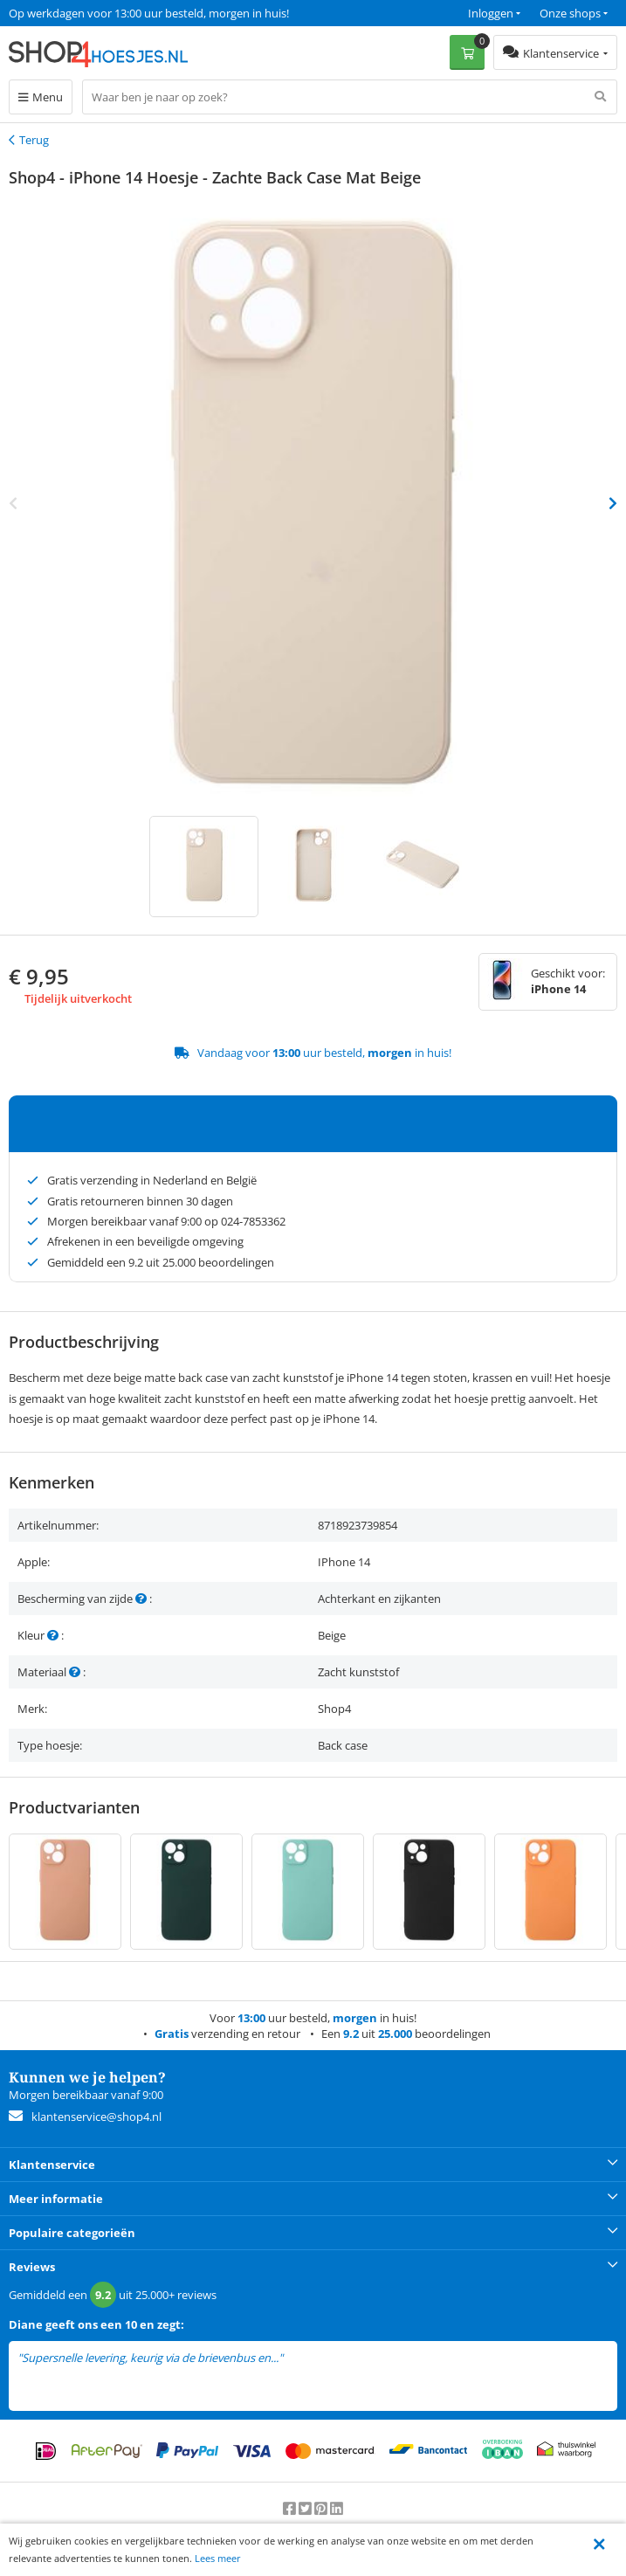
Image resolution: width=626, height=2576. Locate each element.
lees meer (309, 2358)
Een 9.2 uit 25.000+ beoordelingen (95, 13)
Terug (34, 140)
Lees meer (218, 2558)
